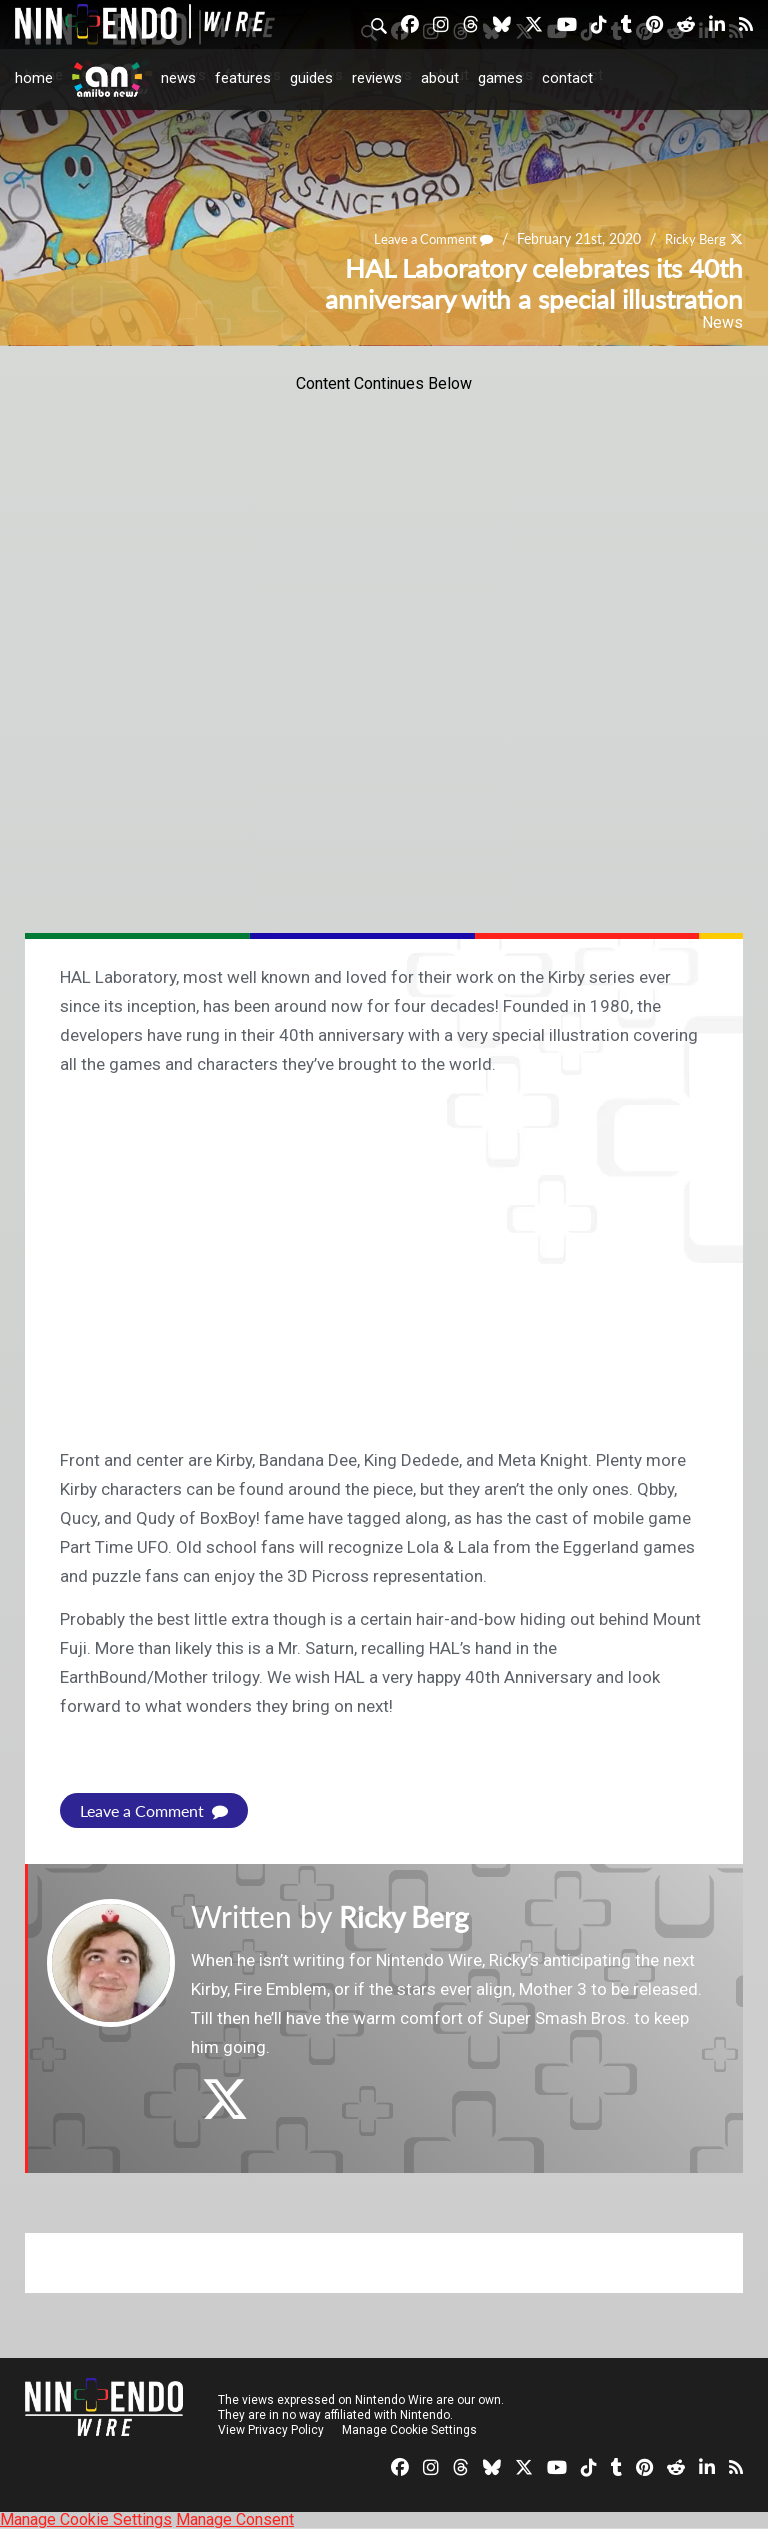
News (178, 78)
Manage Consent (235, 2519)
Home (34, 78)
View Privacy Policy (271, 2430)
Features (243, 78)
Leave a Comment (424, 239)
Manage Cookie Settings (409, 2430)
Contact (567, 78)
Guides (311, 78)
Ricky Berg (692, 239)
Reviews (377, 78)
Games (500, 78)
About (440, 78)
